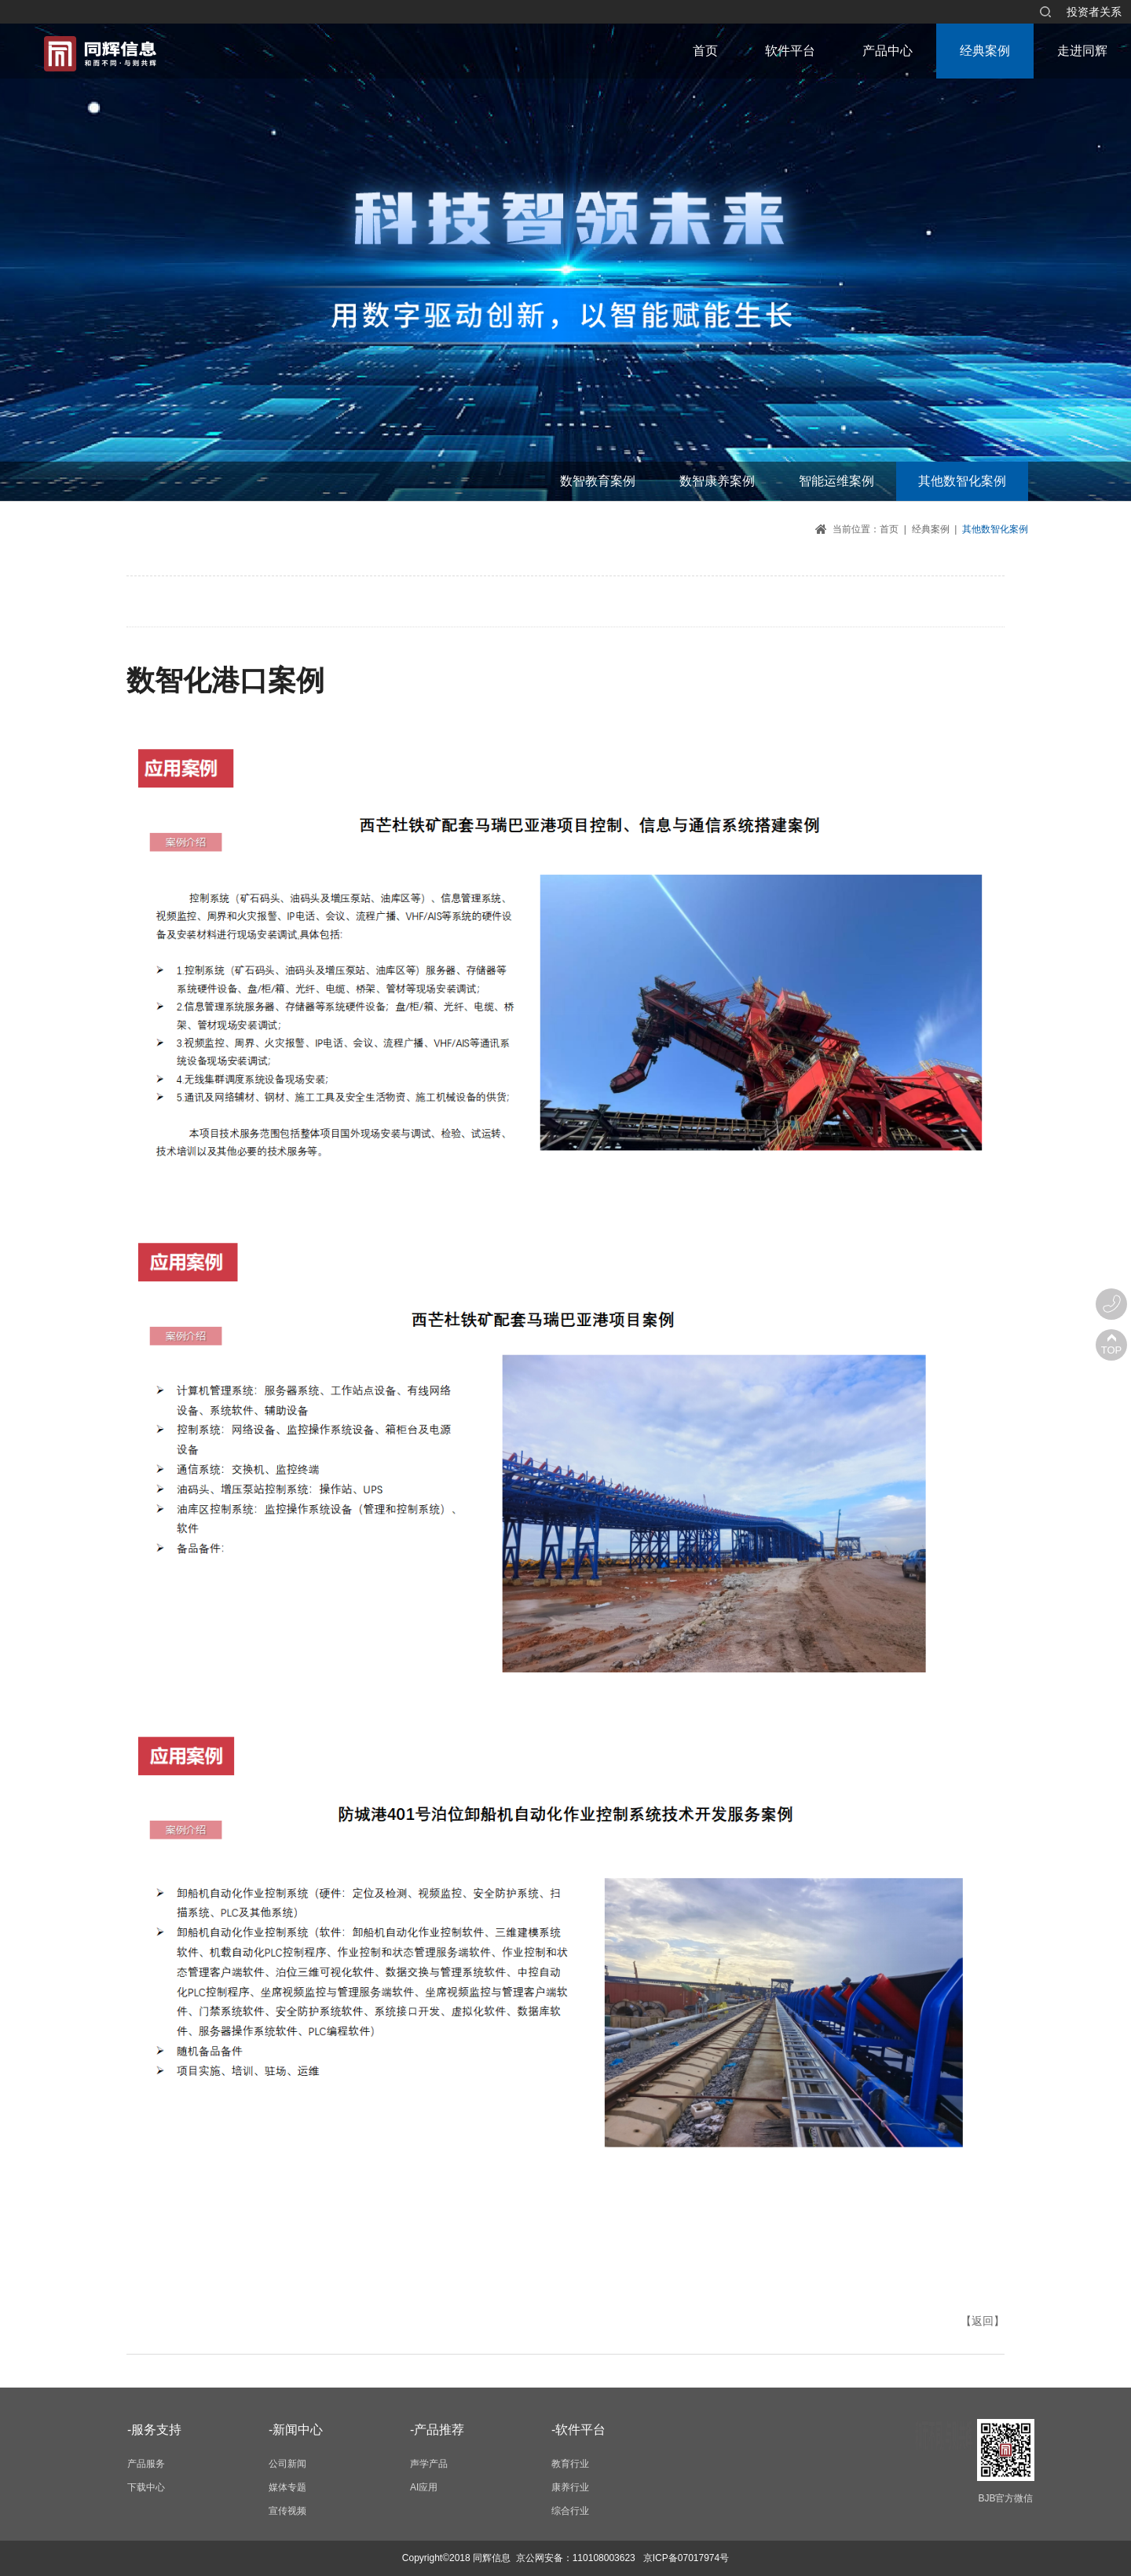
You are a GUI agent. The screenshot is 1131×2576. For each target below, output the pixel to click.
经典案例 (985, 50)
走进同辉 (1082, 50)
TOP (1111, 1350)
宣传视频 (287, 2510)
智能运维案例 (836, 481)
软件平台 (790, 50)
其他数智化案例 (962, 481)
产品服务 (146, 2463)
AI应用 (423, 2487)
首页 (705, 50)
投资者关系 (1094, 11)
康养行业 (570, 2487)
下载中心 (146, 2487)
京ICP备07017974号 (686, 2557)
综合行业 (570, 2510)
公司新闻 (287, 2463)
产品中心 (887, 50)
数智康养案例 (717, 481)
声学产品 (429, 2463)
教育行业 (570, 2463)
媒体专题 (287, 2487)
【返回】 (983, 2321)
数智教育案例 (597, 481)
